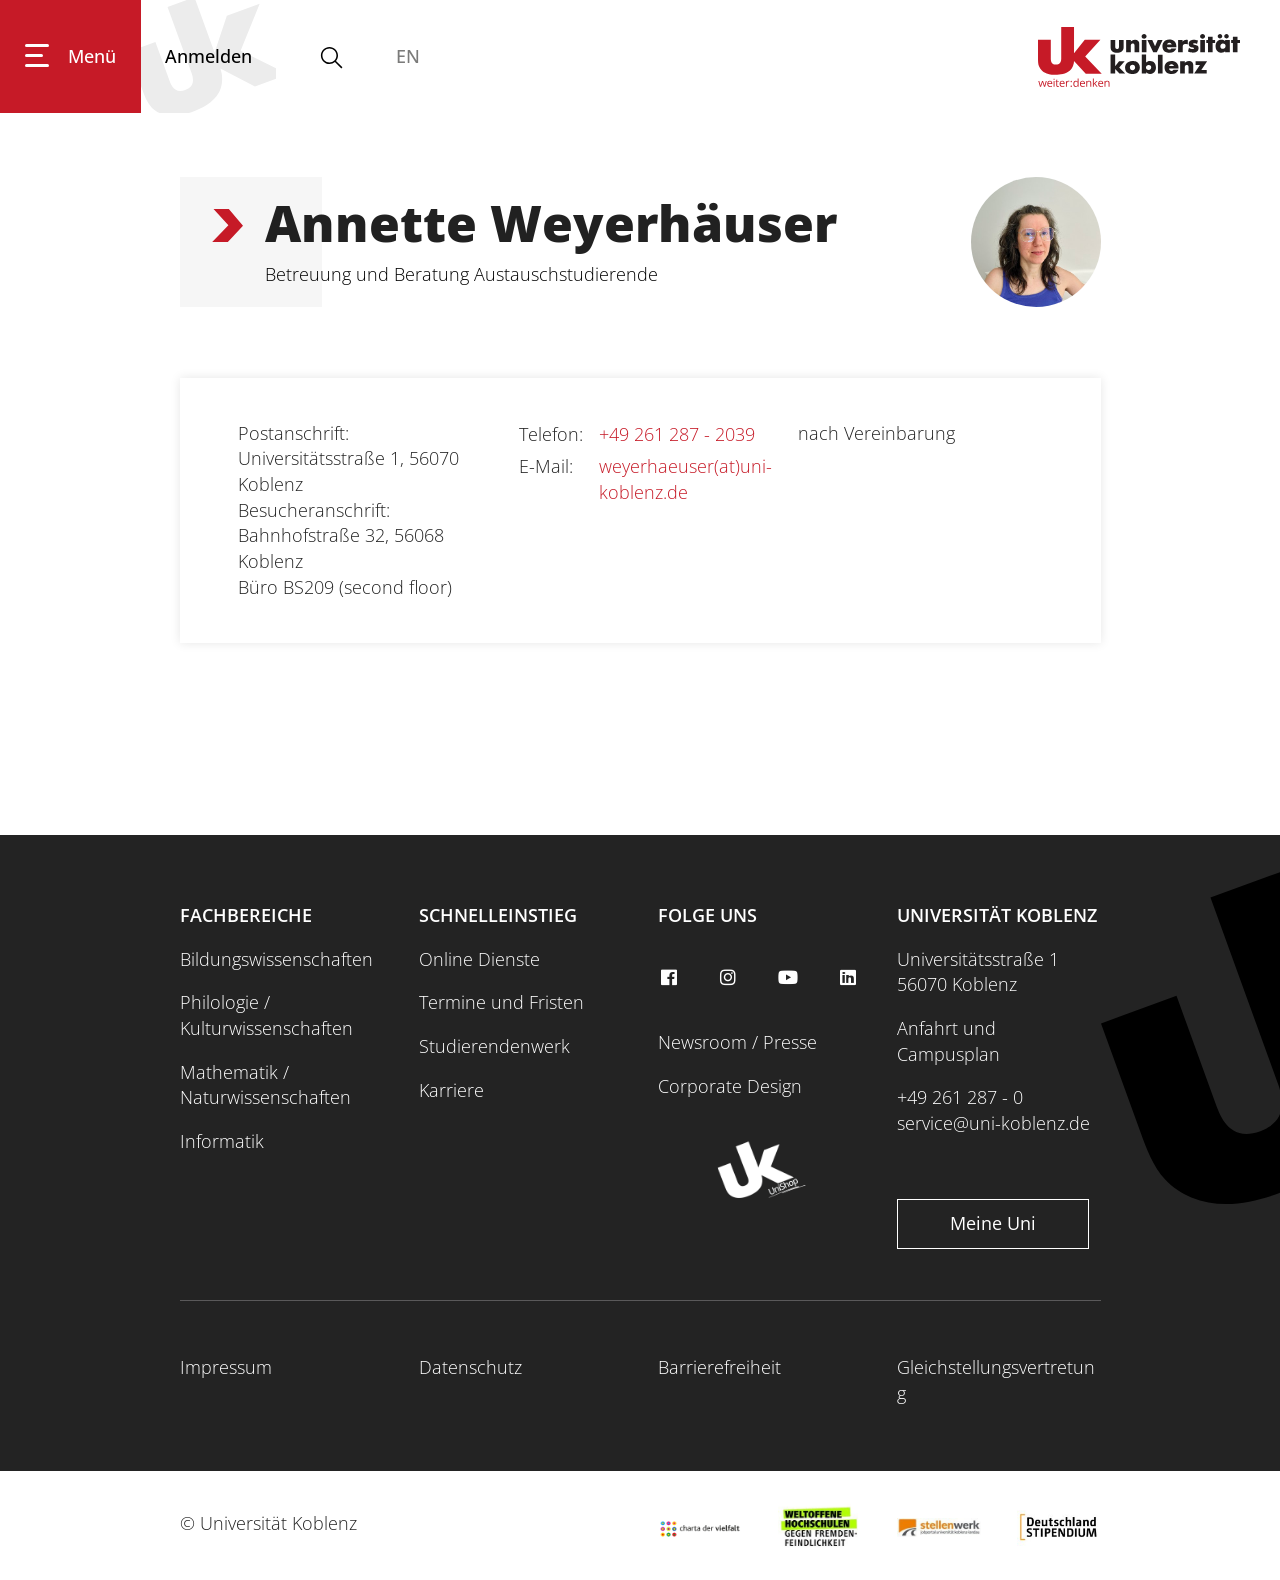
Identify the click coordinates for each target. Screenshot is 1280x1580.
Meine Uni (993, 1223)
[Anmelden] (208, 56)
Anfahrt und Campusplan (948, 1041)
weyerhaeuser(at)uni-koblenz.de (685, 479)
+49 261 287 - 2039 (677, 434)
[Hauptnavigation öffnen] (70, 56)
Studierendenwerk (494, 1046)
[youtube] (791, 978)
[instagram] (731, 978)
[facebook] (671, 978)
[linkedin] (850, 978)
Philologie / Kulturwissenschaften (266, 1015)
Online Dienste (479, 959)
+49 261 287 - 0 (960, 1097)
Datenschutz (470, 1367)
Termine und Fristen (501, 1002)
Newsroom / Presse (737, 1042)
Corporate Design (730, 1086)
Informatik (222, 1141)
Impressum (226, 1367)
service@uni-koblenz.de (993, 1123)
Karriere (451, 1090)
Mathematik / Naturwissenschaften (265, 1085)
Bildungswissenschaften (276, 959)
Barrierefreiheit (719, 1367)
